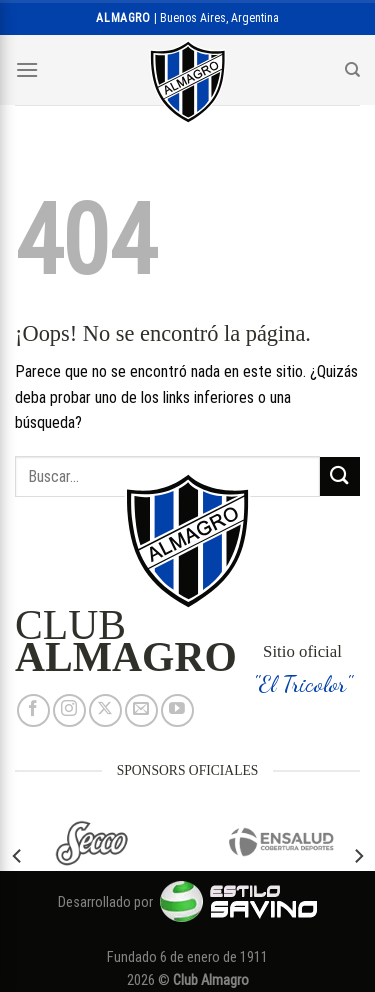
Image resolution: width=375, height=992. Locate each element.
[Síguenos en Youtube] (177, 710)
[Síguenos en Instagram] (69, 710)
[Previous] (18, 855)
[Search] (352, 70)
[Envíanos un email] (141, 710)
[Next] (358, 855)
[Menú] (27, 69)
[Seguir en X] (105, 710)
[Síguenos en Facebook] (33, 710)
